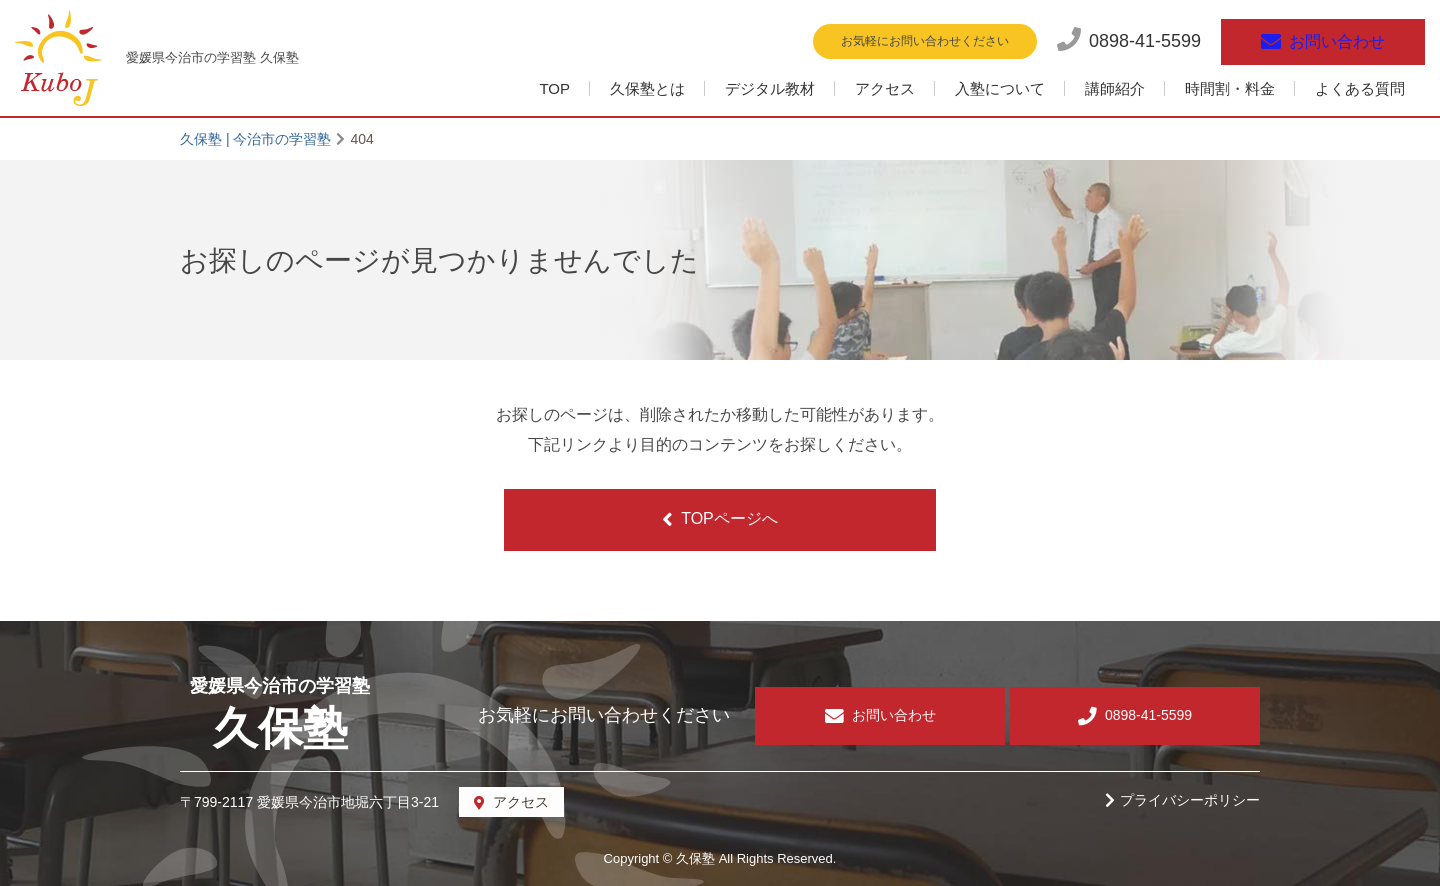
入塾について (1000, 88)
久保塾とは (647, 88)
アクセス (885, 88)
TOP (554, 88)
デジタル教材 (770, 88)
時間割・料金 (1230, 88)
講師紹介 (1115, 88)
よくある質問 (1360, 88)
